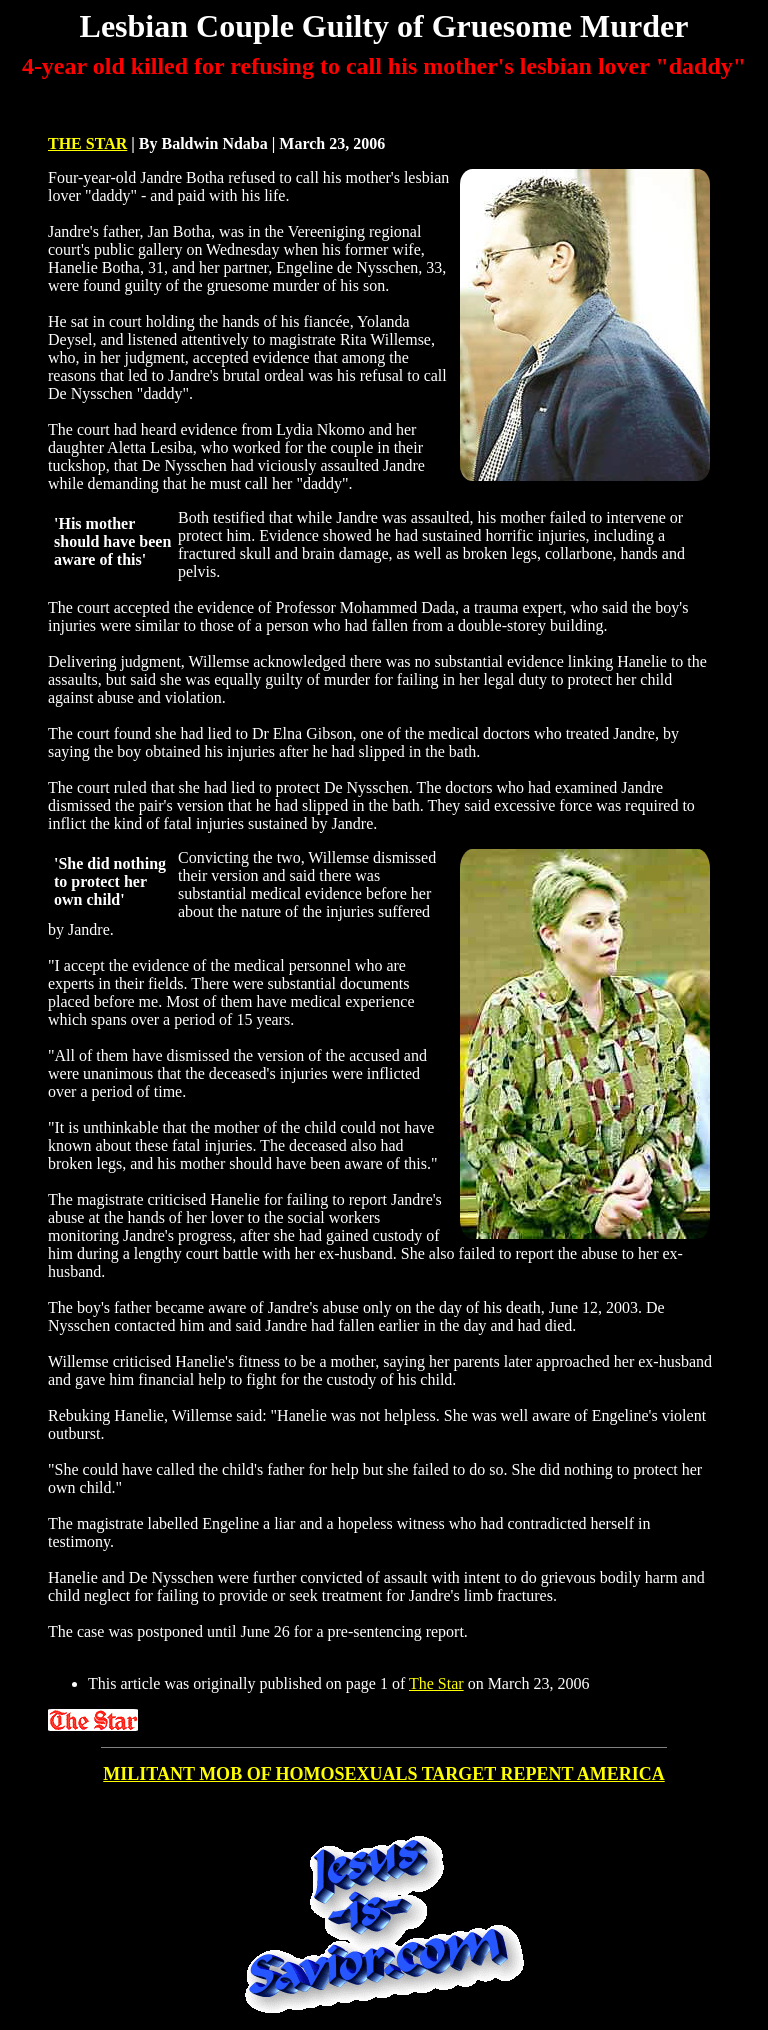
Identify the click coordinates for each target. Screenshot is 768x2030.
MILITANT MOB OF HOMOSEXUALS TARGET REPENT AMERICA (383, 1774)
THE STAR (87, 143)
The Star (436, 1683)
